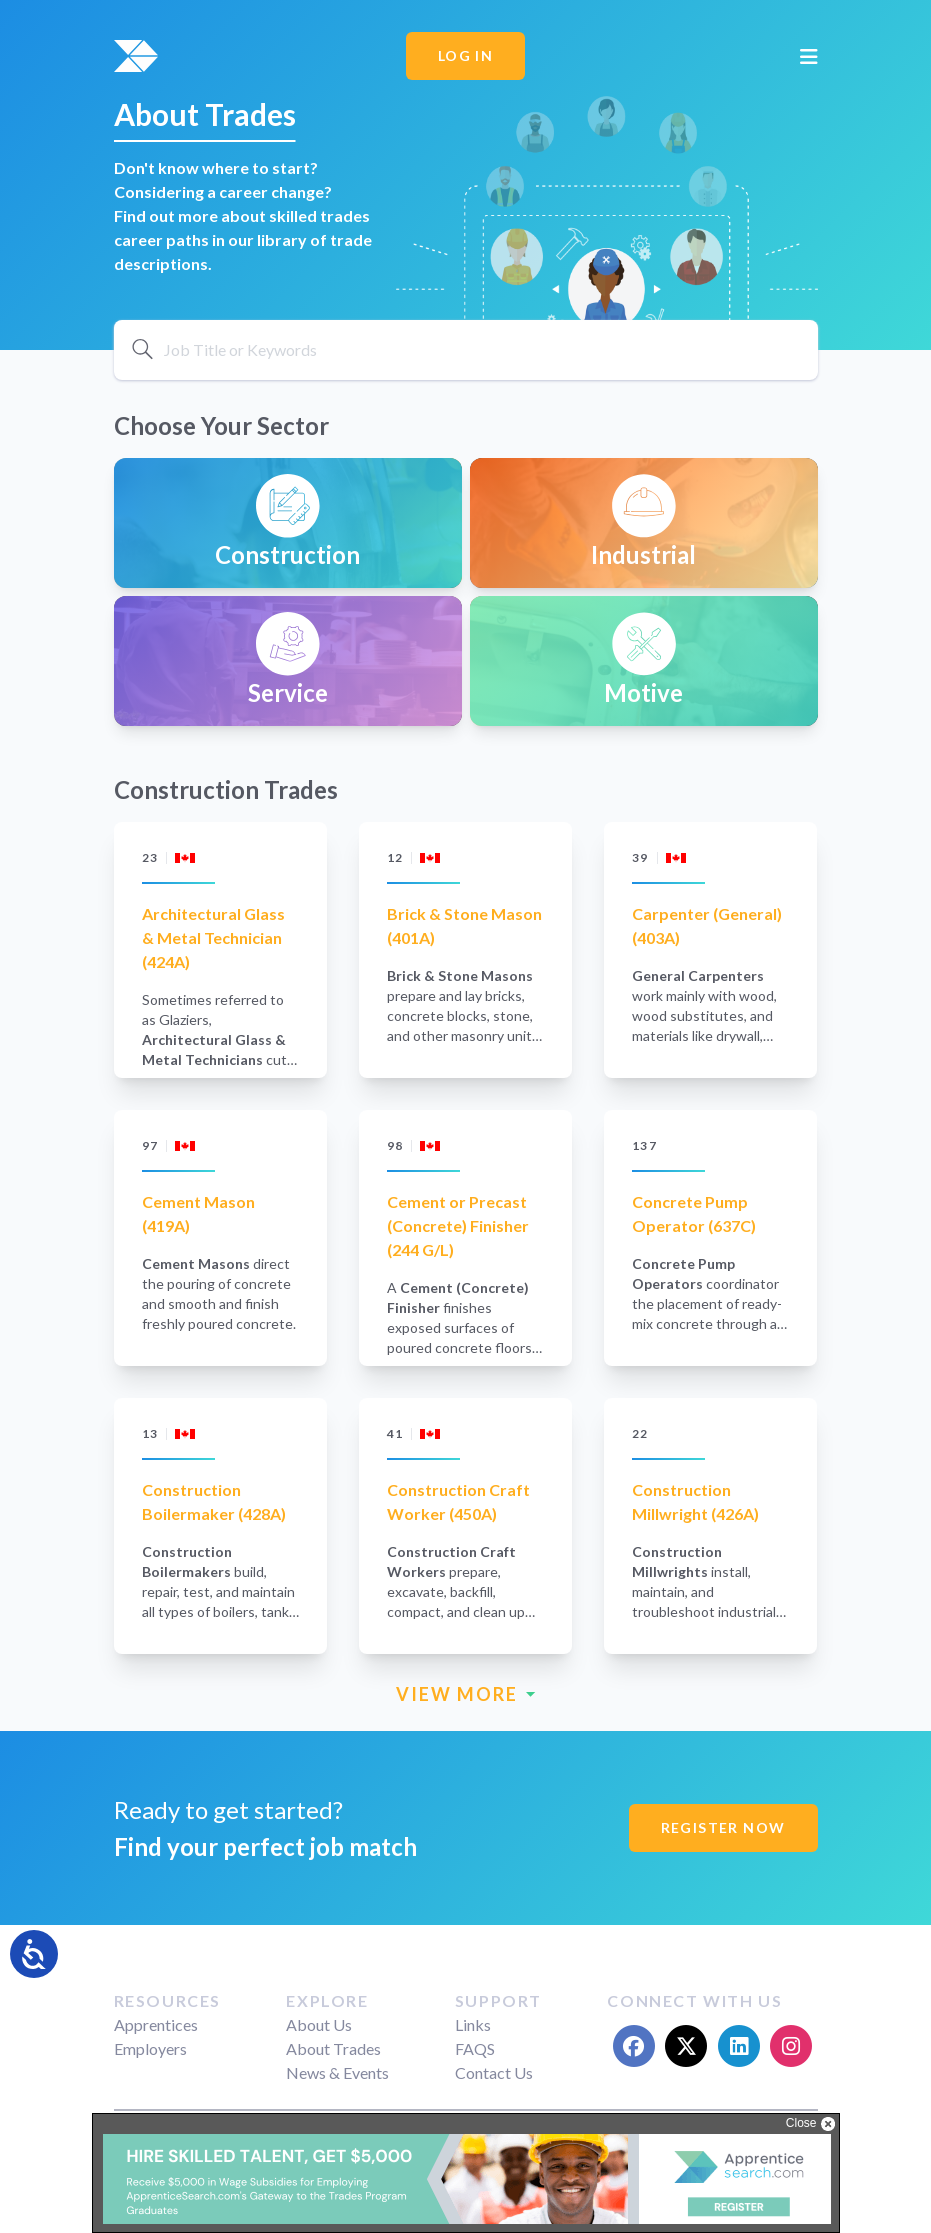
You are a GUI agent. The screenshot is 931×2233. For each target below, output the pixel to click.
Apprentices (156, 2024)
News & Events (337, 2072)
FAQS (475, 2048)
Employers (150, 2048)
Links (473, 2024)
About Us (319, 2024)
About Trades (333, 2048)
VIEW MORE (466, 1694)
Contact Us (494, 2072)
